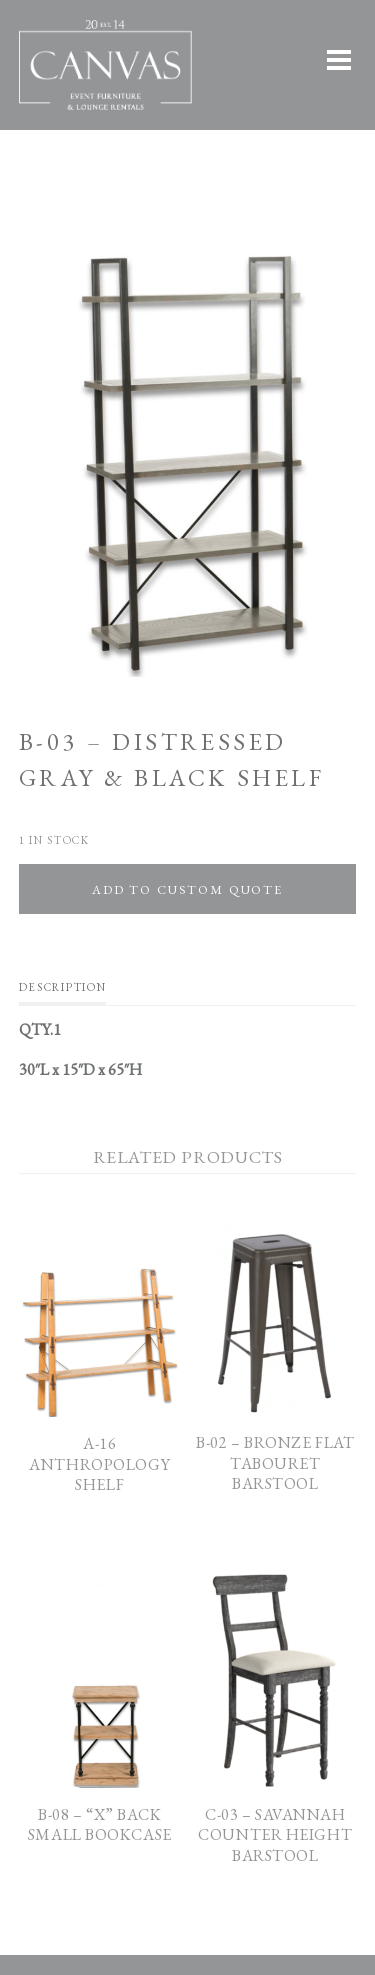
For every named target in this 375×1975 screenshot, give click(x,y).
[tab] (62, 992)
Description (62, 987)
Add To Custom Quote (187, 889)
